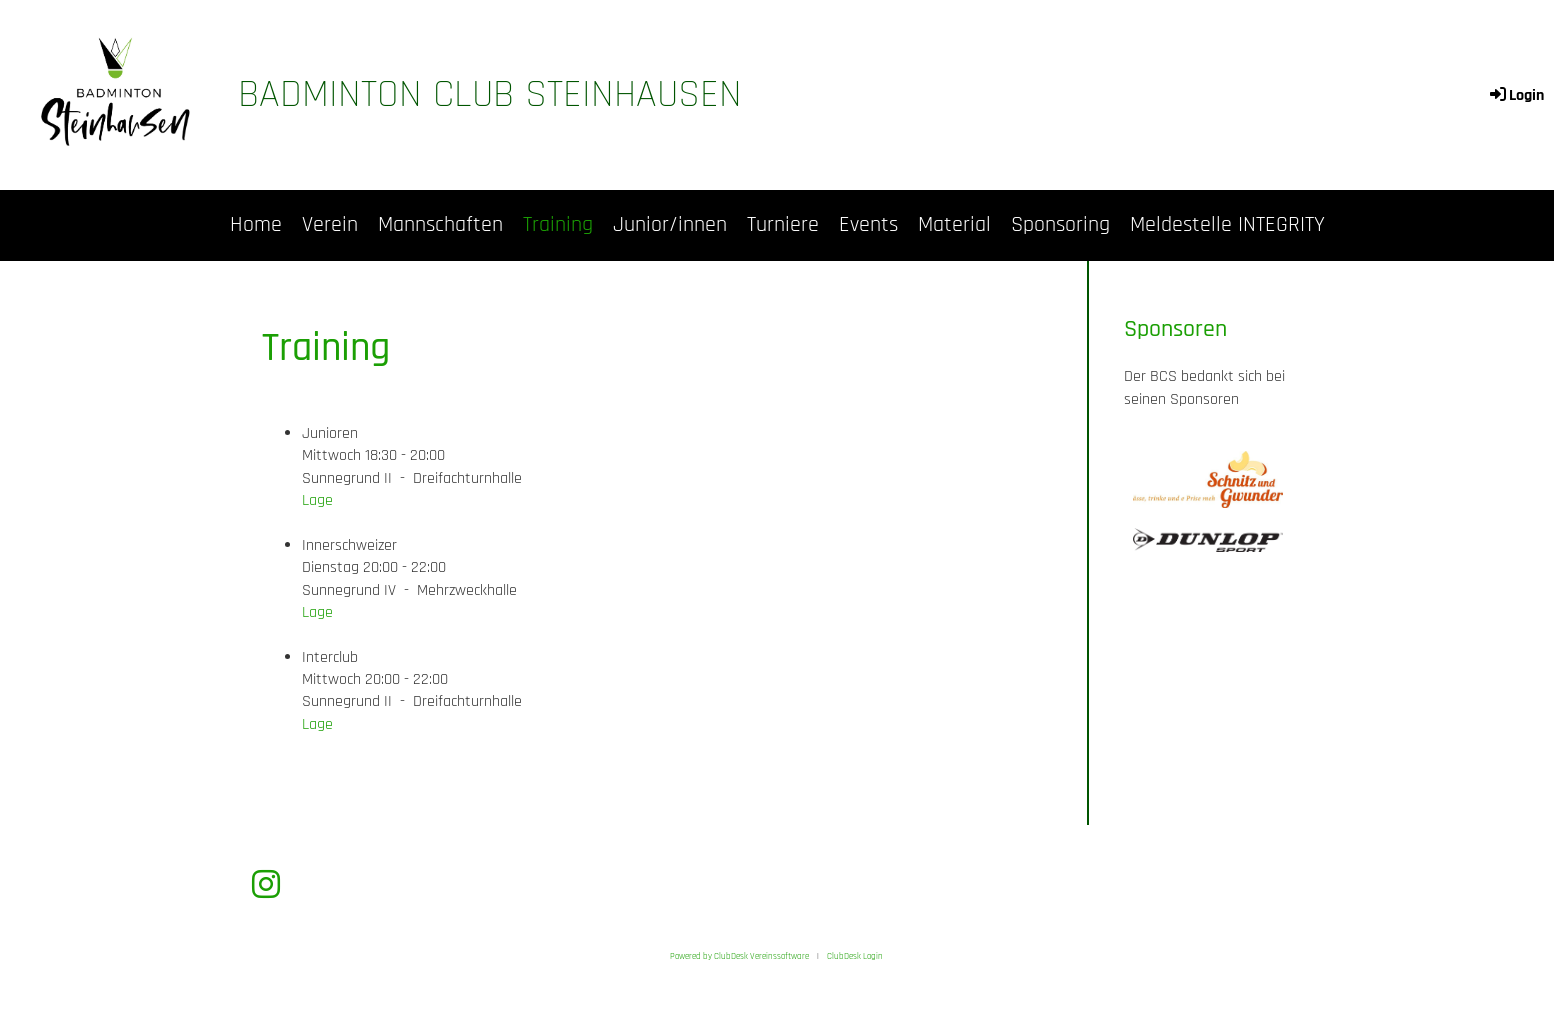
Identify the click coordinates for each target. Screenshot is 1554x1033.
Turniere (783, 225)
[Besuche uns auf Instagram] (266, 886)
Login (1515, 95)
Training (558, 225)
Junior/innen (670, 225)
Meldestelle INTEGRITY (1227, 225)
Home (256, 225)
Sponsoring (1060, 225)
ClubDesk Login (855, 956)
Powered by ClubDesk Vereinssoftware (739, 956)
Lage (317, 500)
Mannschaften (440, 225)
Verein (330, 225)
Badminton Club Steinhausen (490, 94)
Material (954, 225)
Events (868, 225)
